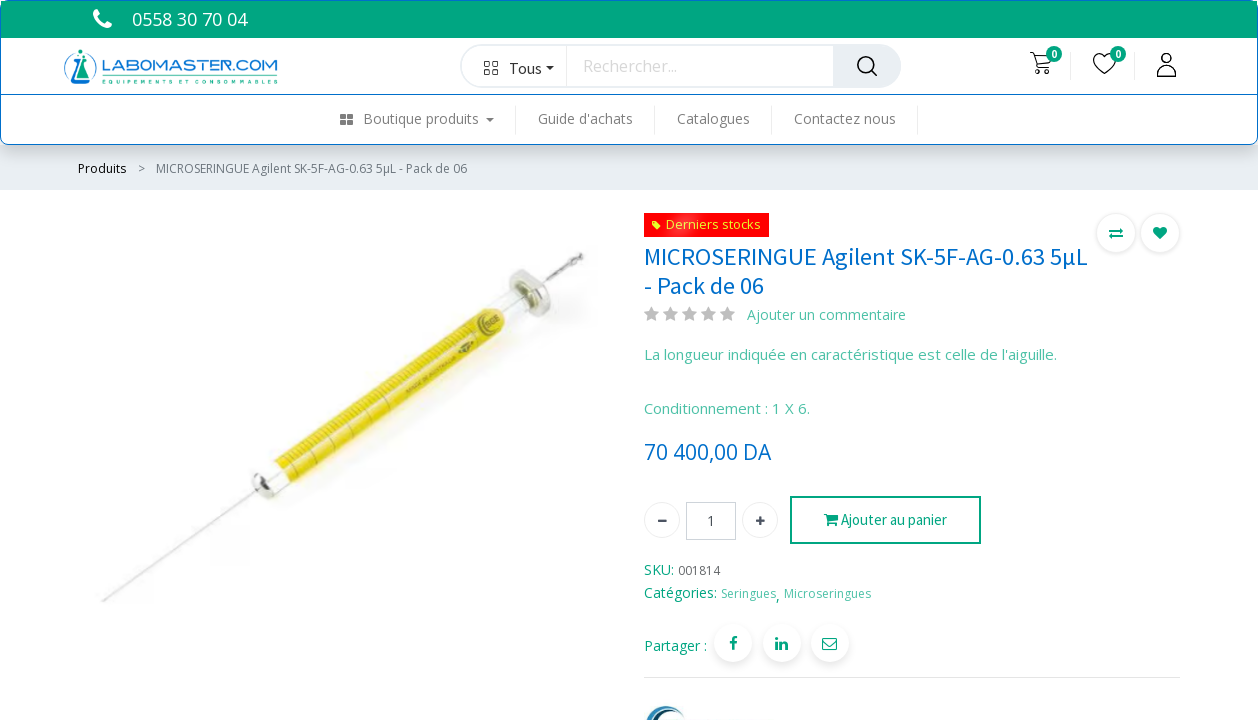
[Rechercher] (867, 66)
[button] (514, 66)
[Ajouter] (760, 520)
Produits (102, 168)
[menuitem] (428, 119)
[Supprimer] (662, 520)
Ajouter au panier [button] (885, 520)
